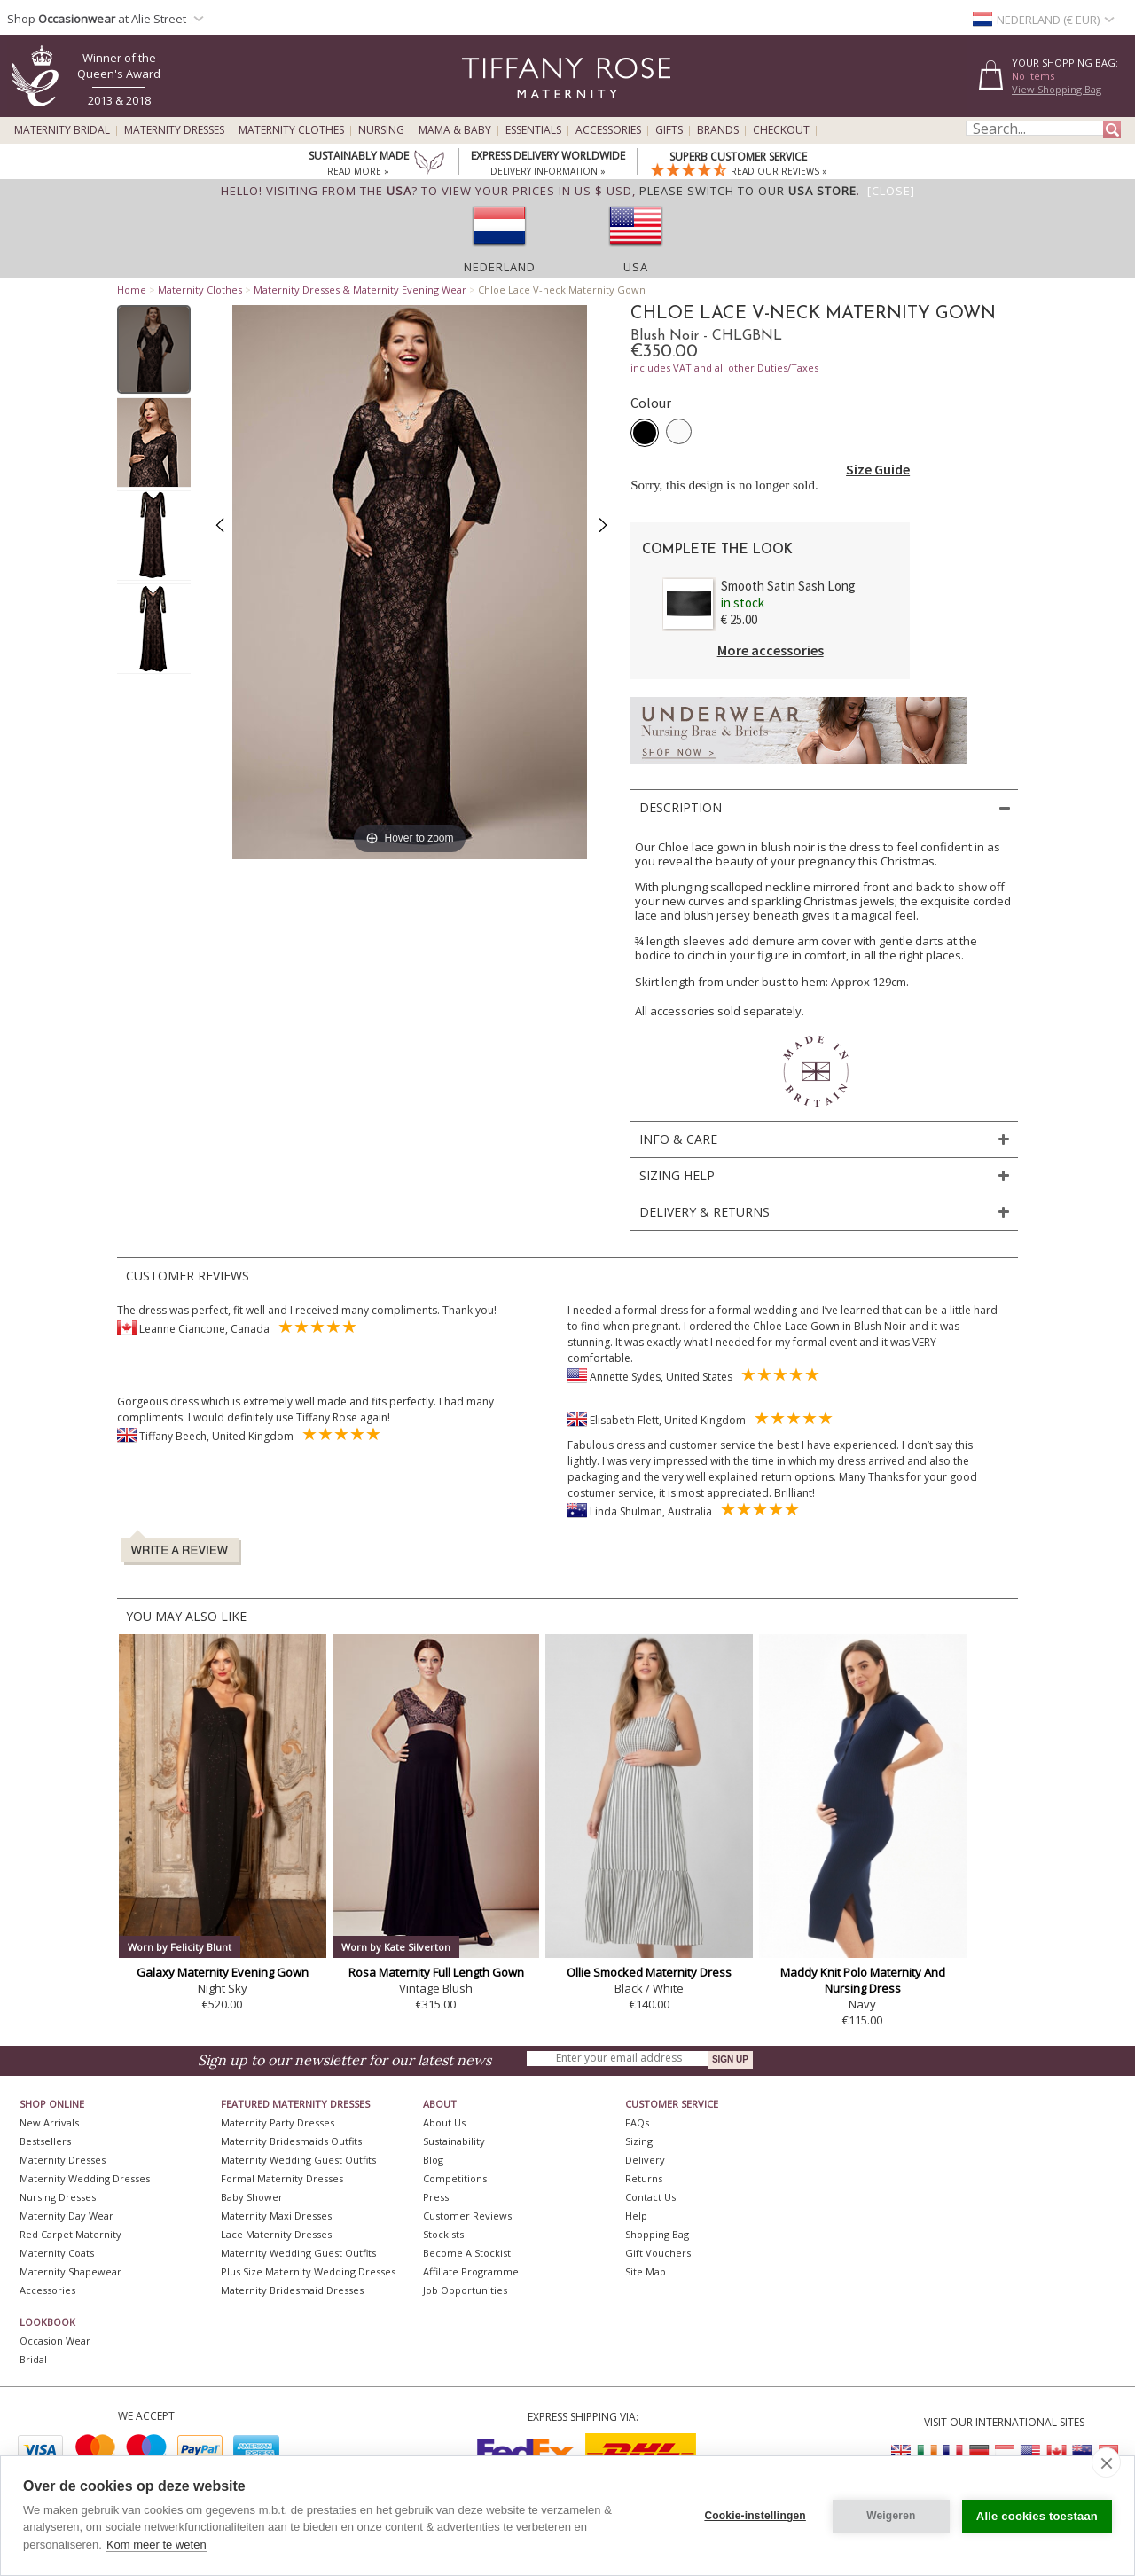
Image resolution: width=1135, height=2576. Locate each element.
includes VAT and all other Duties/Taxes (724, 367)
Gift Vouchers (658, 2252)
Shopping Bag (657, 2234)
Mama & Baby (455, 130)
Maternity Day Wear (67, 2215)
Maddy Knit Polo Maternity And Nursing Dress (862, 1980)
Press (436, 2197)
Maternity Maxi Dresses (276, 2215)
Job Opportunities (465, 2290)
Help (636, 2215)
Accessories (608, 130)
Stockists (443, 2234)
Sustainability (454, 2141)
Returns (643, 2178)
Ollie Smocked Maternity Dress (649, 1972)
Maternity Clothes (291, 130)
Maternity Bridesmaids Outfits (291, 2141)
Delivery (645, 2159)
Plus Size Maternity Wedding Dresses (308, 2271)
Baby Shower (252, 2197)
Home (131, 289)
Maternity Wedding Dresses (85, 2178)
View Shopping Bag (1056, 89)
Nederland (500, 267)
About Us (444, 2122)
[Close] (891, 191)
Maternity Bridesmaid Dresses (292, 2290)
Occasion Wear (55, 2340)
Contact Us (650, 2197)
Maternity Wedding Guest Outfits (298, 2159)
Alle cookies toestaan (1037, 2516)
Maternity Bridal (62, 130)
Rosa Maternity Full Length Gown (436, 1972)
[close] (1106, 2462)
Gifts (669, 130)
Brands (718, 130)
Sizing (639, 2141)
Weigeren (890, 2515)
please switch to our (748, 191)
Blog (433, 2159)
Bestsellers (45, 2141)
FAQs (637, 2122)
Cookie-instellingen (754, 2515)
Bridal (33, 2359)
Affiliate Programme (471, 2271)
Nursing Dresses (58, 2197)
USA (635, 267)
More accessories (770, 650)
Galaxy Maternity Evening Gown (223, 1972)
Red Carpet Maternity (70, 2234)
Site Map (645, 2271)
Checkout (781, 130)
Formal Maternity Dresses (282, 2178)
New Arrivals (49, 2122)
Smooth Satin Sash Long (788, 585)
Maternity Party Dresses (277, 2122)
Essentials (533, 130)
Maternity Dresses (174, 130)
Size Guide (878, 469)
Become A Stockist (467, 2252)
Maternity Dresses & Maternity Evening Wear (360, 289)
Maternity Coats (57, 2252)
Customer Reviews (467, 2215)
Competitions (455, 2178)
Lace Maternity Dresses (276, 2234)
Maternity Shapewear (70, 2271)
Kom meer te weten (156, 2544)
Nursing (381, 130)
